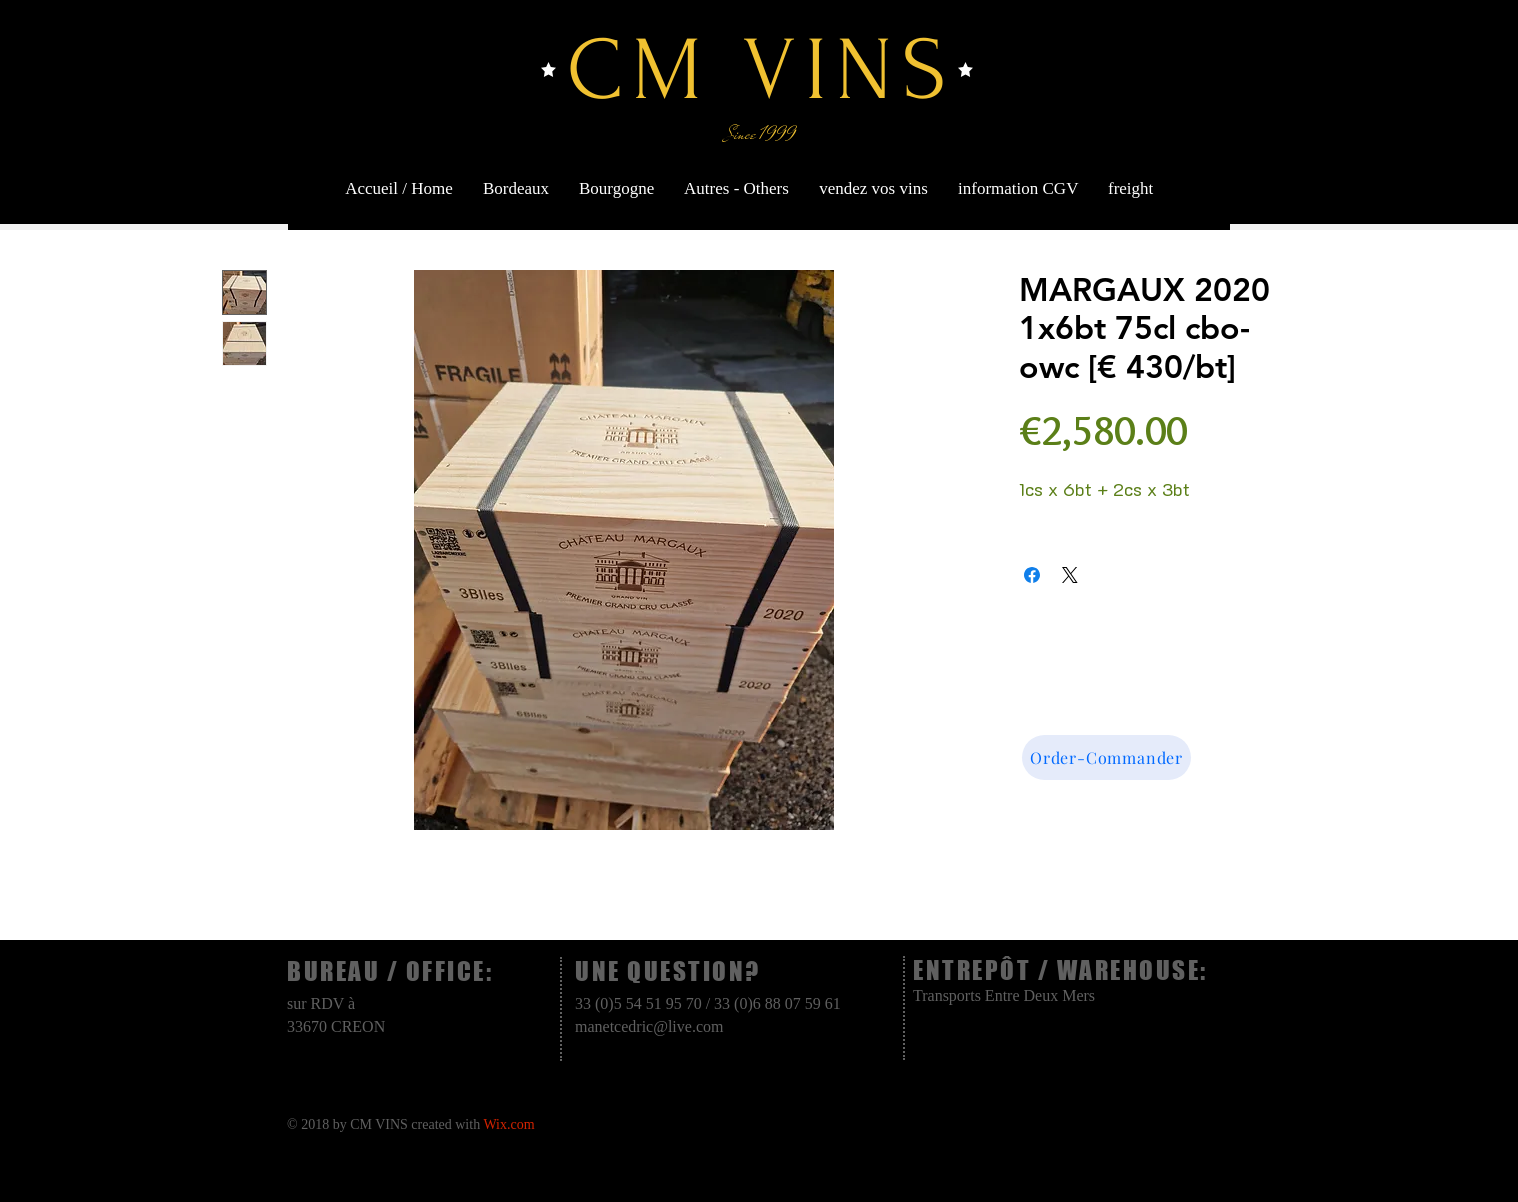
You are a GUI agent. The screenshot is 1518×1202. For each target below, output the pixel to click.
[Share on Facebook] (1032, 575)
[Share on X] (1070, 575)
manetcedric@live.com (649, 1026)
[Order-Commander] (1106, 757)
